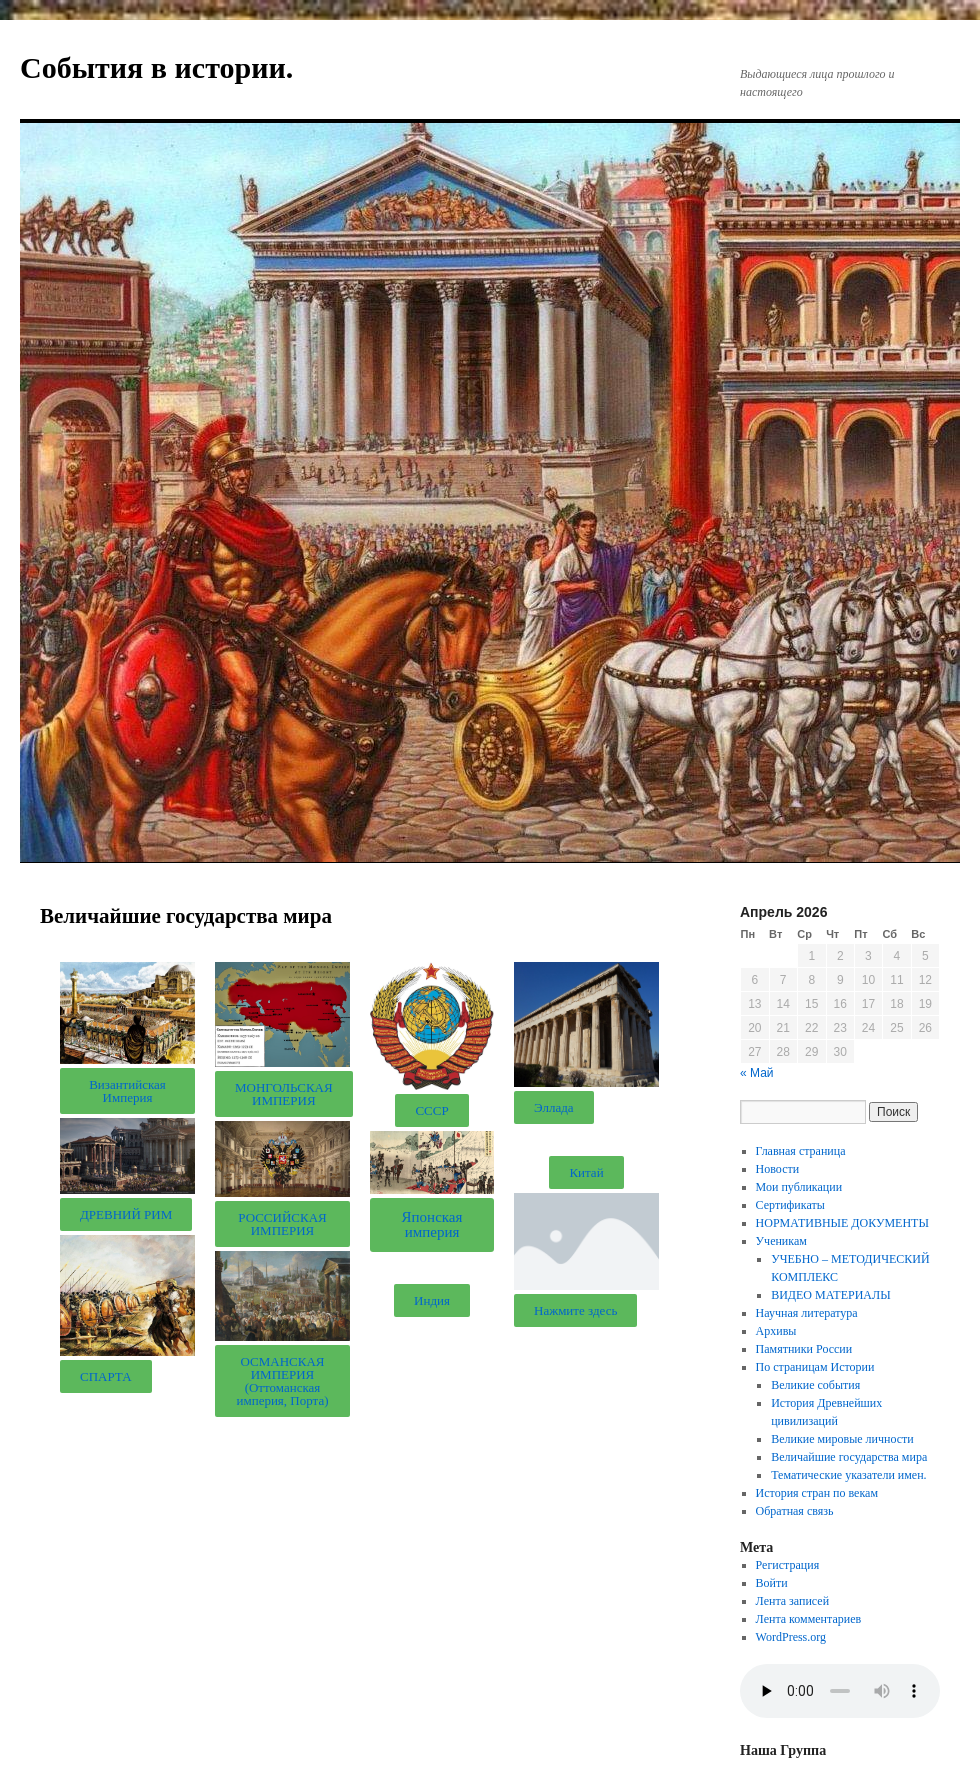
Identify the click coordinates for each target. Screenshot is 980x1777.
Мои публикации (799, 1187)
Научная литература (807, 1313)
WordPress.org (791, 1637)
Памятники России (804, 1349)
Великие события (815, 1385)
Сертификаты (790, 1205)
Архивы (776, 1331)
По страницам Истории (815, 1367)
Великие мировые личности (842, 1439)
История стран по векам (817, 1493)
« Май (757, 1073)
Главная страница (801, 1151)
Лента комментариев (809, 1619)
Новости (778, 1169)
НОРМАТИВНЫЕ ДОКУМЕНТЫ (842, 1223)
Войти (772, 1583)
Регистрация (788, 1565)
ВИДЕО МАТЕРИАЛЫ (830, 1295)
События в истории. (156, 67)
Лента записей (793, 1601)
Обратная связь (795, 1511)
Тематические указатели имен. (848, 1475)
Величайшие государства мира (849, 1457)
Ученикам (781, 1241)
